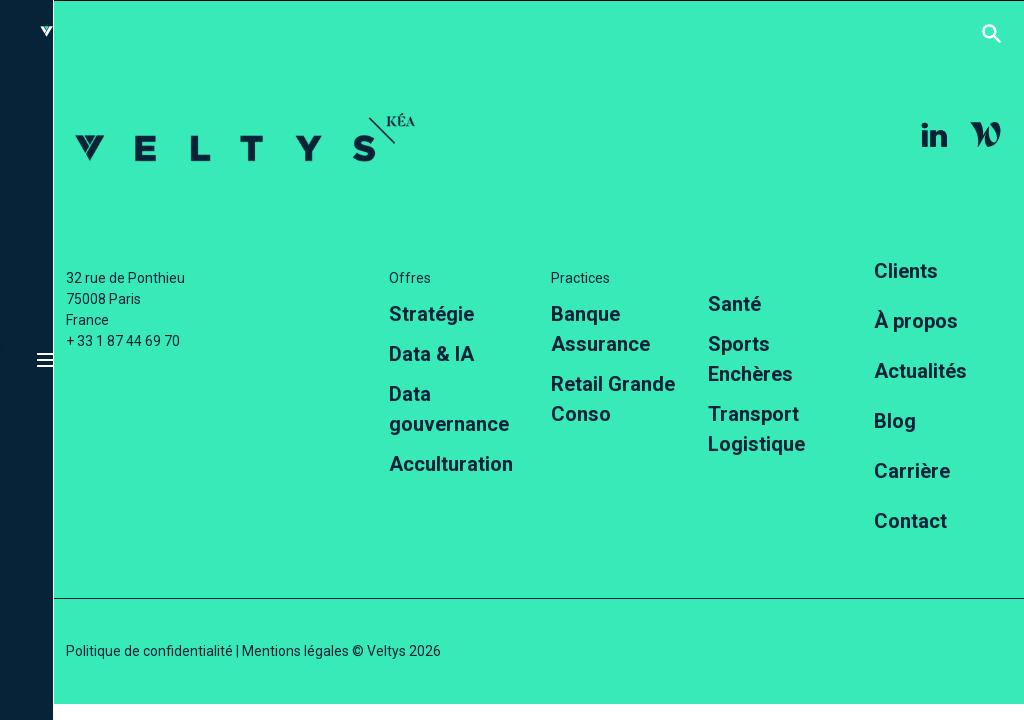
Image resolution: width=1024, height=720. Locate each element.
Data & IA (431, 354)
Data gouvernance (449, 409)
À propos (916, 321)
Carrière (912, 471)
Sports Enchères (750, 359)
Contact (910, 521)
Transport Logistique (756, 429)
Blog (895, 421)
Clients (906, 271)
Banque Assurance (600, 329)
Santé (734, 304)
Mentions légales (295, 651)
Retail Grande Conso (613, 399)
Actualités (920, 371)
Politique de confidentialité (149, 651)
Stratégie (431, 314)
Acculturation (451, 464)
